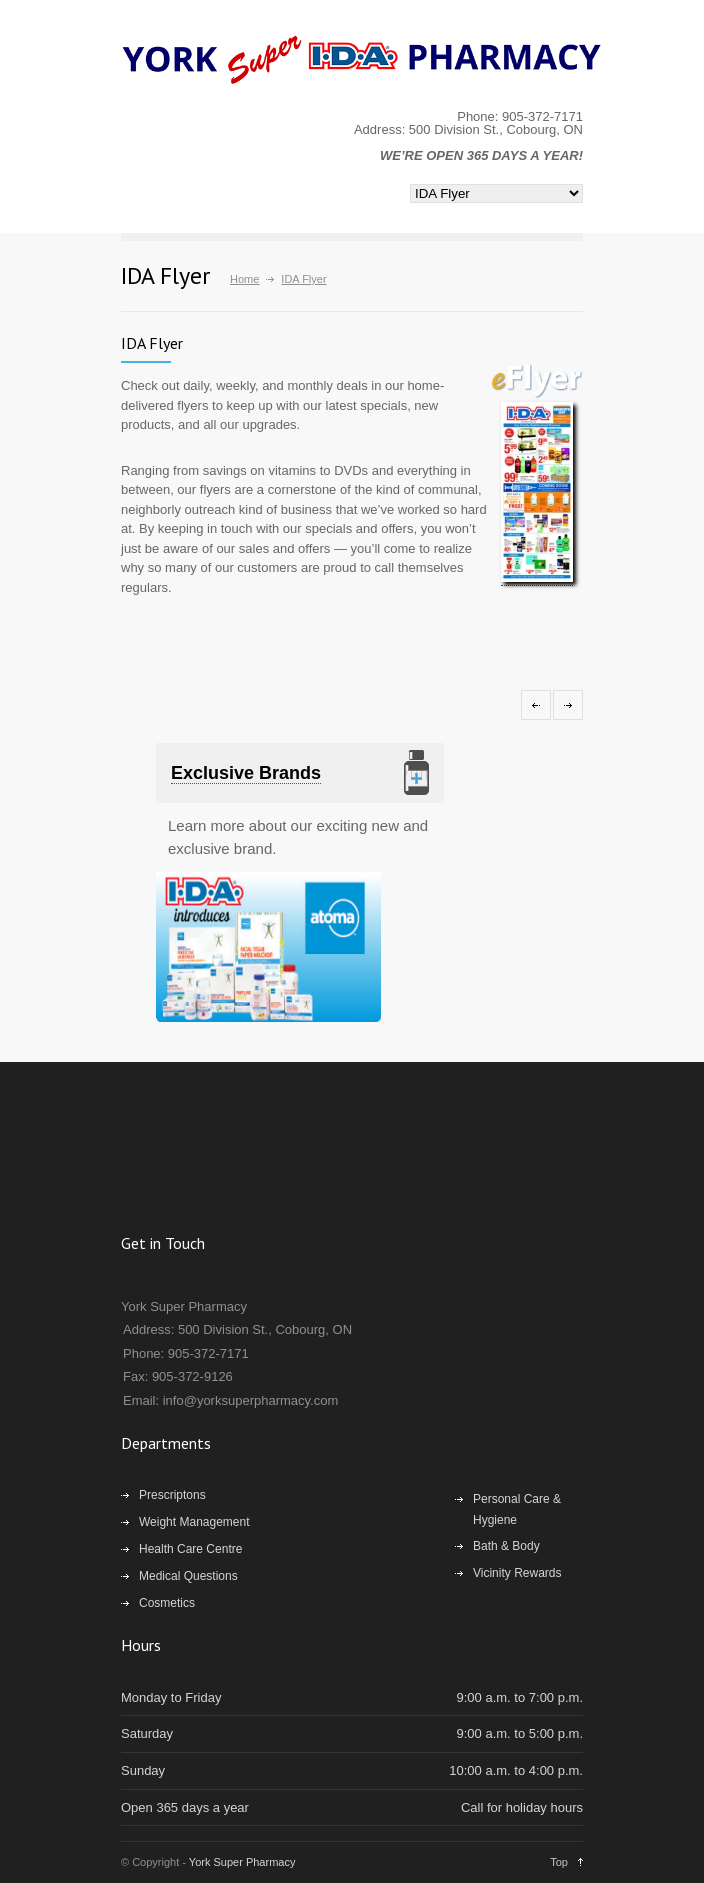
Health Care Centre (190, 1549)
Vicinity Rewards (517, 1573)
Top (559, 1862)
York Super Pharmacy (242, 1862)
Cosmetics (167, 1603)
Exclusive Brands (246, 773)
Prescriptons (172, 1495)
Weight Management (194, 1522)
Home (244, 279)
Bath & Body (506, 1546)
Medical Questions (188, 1576)
